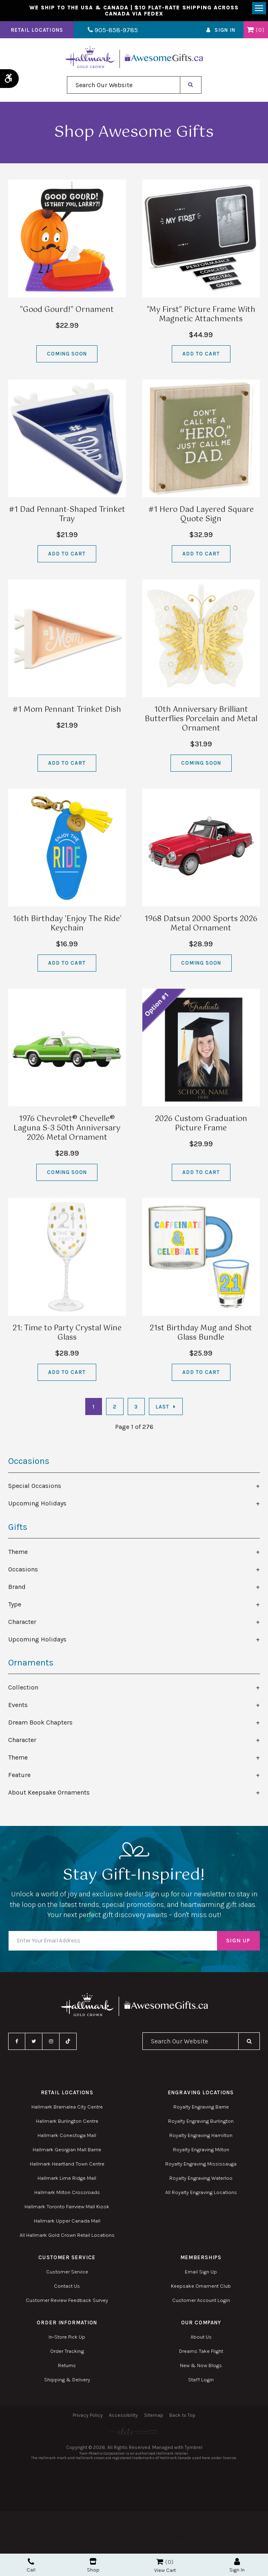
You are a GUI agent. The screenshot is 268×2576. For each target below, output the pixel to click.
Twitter (33, 2043)
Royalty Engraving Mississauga (201, 2166)
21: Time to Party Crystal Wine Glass (67, 1335)
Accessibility (123, 2417)
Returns (67, 2367)
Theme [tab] (18, 1553)
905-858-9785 (109, 32)
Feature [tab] (19, 1776)
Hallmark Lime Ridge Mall (67, 2180)
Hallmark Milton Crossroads (67, 2194)
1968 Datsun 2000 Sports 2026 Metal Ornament (200, 926)
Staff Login (201, 2382)
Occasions (28, 1463)
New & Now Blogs (201, 2367)
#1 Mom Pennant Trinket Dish (67, 712)
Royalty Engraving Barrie (201, 2109)
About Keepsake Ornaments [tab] (49, 1794)
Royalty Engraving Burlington (201, 2123)
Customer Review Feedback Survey (67, 2302)
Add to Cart (201, 356)
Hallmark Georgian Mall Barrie (67, 2151)
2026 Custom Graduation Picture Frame (201, 1126)
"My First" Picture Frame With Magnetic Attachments (201, 316)
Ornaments (30, 1664)
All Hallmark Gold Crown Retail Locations (67, 2237)
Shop (93, 2565)
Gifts (17, 1528)
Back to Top (182, 2417)
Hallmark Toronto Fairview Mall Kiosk (66, 2208)
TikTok (68, 2043)
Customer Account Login (201, 2302)
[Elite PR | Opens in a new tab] (134, 2433)
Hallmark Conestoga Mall (67, 2137)
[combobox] (123, 86)
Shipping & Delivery (67, 2382)
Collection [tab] (23, 1689)
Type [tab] (14, 1606)
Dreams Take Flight (201, 2353)
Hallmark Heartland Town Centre (67, 2166)
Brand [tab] (17, 1588)
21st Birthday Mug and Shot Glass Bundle (201, 1335)
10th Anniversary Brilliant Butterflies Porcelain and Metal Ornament (201, 721)
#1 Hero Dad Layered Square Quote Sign (201, 516)
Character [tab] (22, 1623)
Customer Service (67, 2274)
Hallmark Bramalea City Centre (67, 2109)
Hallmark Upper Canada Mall (67, 2223)
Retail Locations (37, 32)
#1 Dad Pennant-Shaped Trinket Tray (67, 516)
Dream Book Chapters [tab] (40, 1724)
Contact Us (67, 2288)
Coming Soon (67, 356)
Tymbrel (193, 2449)
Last (162, 1409)
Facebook (16, 2043)
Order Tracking (67, 2353)
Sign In (225, 32)
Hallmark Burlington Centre (67, 2123)
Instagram (51, 2043)
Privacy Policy (88, 2417)
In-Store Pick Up (67, 2339)
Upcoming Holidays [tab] (37, 1505)
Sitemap (153, 2417)
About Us (201, 2339)
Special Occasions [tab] (34, 1488)
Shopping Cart (250, 31)
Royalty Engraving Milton (201, 2151)
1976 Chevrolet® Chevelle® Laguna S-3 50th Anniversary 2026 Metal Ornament (66, 1130)
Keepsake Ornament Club (201, 2288)
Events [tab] (18, 1706)
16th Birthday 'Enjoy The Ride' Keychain (67, 926)
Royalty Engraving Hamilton (201, 2137)
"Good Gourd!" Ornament (67, 312)
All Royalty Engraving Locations (201, 2194)
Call (31, 2565)
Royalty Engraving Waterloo (201, 2180)
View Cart (165, 2570)
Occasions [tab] (23, 1571)
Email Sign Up (201, 2274)
